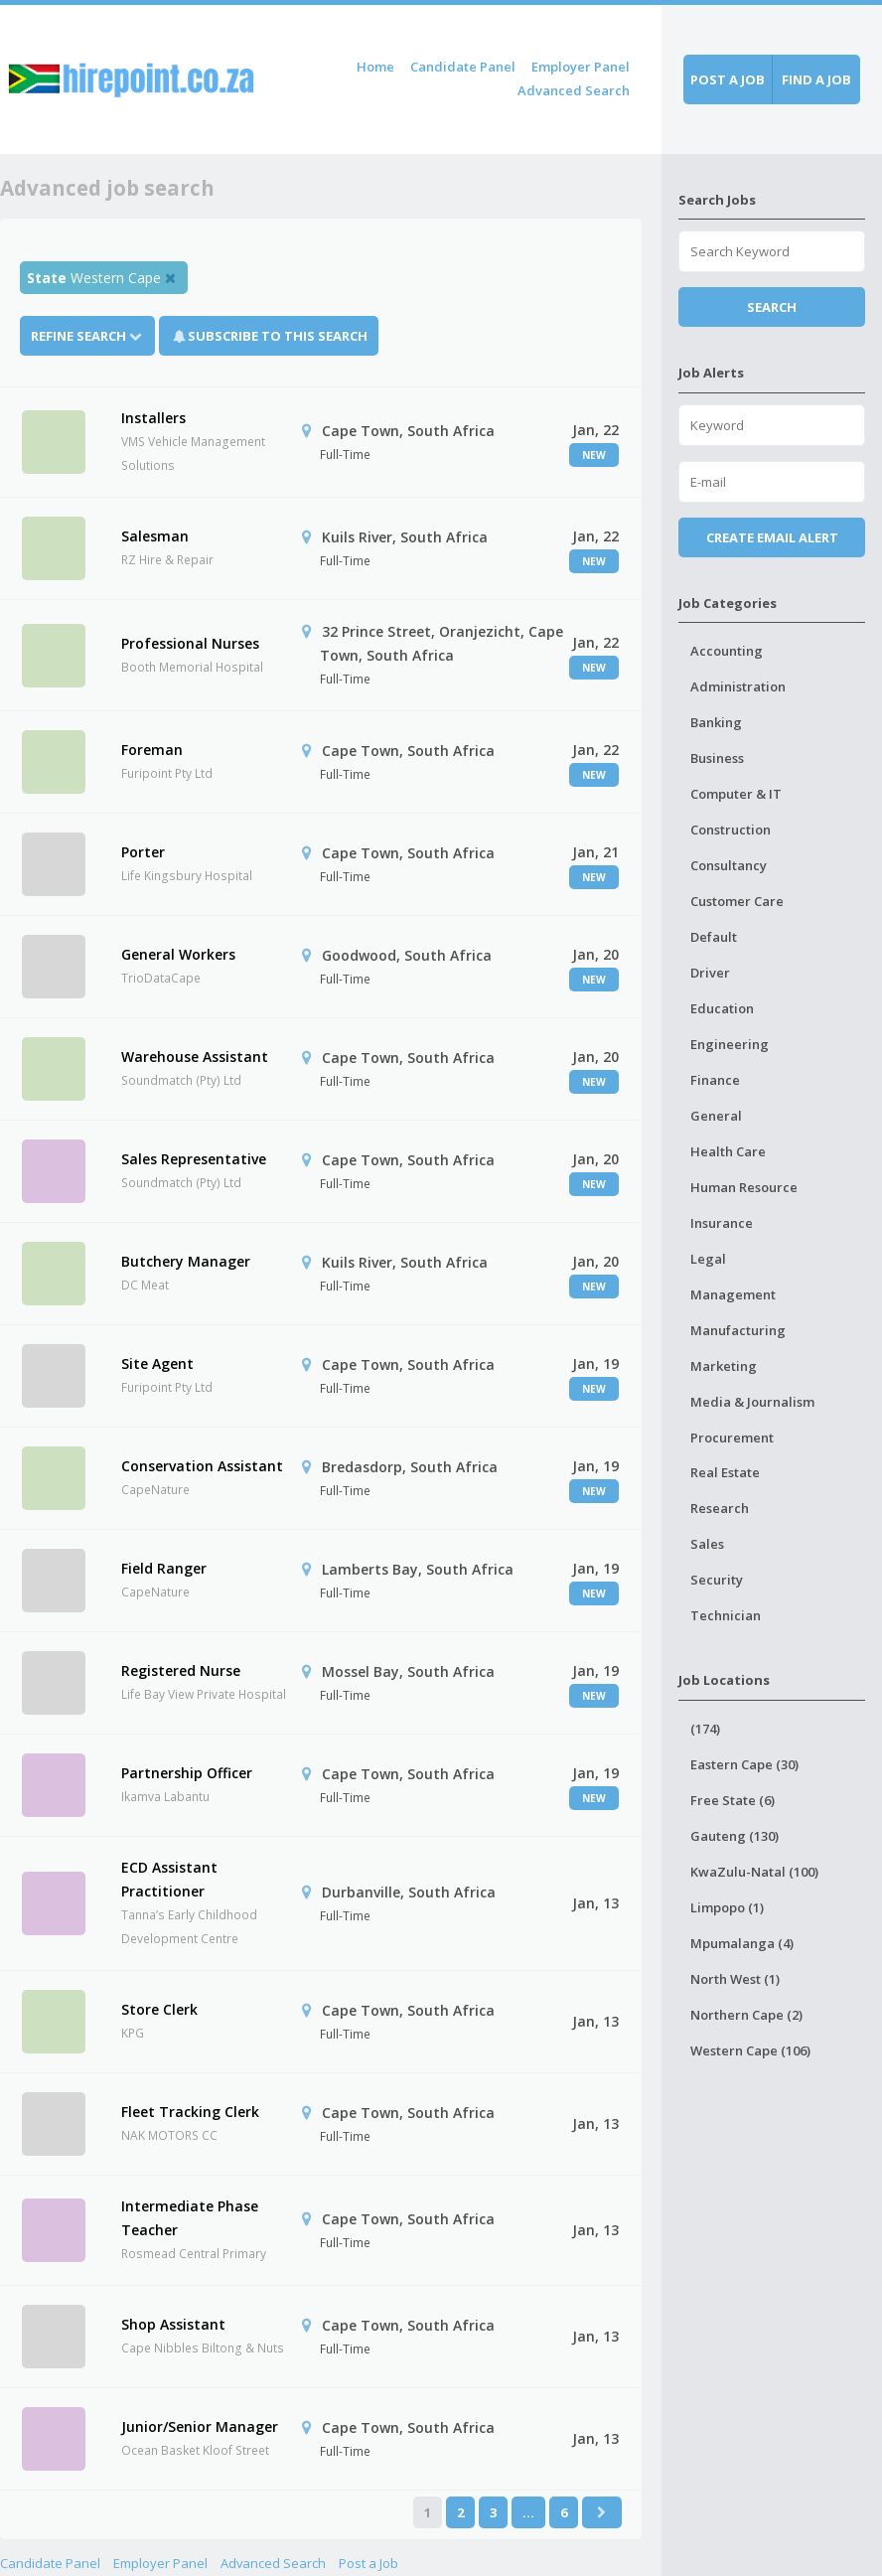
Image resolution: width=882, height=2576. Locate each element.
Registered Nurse (180, 1670)
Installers (153, 417)
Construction (730, 829)
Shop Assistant (173, 2324)
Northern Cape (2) (746, 2015)
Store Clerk (159, 2009)
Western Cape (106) (750, 2050)
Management (733, 1294)
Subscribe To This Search (278, 336)
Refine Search (87, 336)
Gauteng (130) (734, 1836)
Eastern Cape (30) (744, 1764)
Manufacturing (738, 1330)
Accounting (726, 651)
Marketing (723, 1366)
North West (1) (735, 1979)
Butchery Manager (185, 1261)
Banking (716, 722)
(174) (705, 1729)
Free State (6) (732, 1800)
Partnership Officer (186, 1772)
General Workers (178, 954)
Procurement (732, 1437)
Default (713, 937)
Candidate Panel (462, 67)
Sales (707, 1544)
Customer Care (737, 901)
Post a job (727, 79)
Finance (715, 1080)
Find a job (816, 79)
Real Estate (725, 1472)
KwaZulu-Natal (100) (754, 1872)
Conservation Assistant (202, 1465)
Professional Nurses (190, 643)
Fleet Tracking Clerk (190, 2111)
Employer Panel (580, 67)
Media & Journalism (752, 1402)
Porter (143, 851)
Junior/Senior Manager (199, 2426)
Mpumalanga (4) (742, 1943)
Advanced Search (573, 90)
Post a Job (368, 2563)
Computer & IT (736, 794)
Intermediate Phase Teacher (189, 2218)
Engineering (729, 1044)
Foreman (152, 749)
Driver (710, 973)
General (716, 1116)
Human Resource (744, 1187)
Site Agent (157, 1363)
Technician (725, 1615)
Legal (708, 1259)
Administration (738, 686)
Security (716, 1580)
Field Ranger (164, 1568)
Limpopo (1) (727, 1907)
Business (717, 758)
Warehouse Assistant (194, 1056)
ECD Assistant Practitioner (169, 1879)
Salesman (155, 536)
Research (719, 1508)
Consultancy (728, 865)
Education (722, 1008)
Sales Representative (193, 1158)
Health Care (728, 1151)
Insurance (721, 1223)
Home (375, 67)
